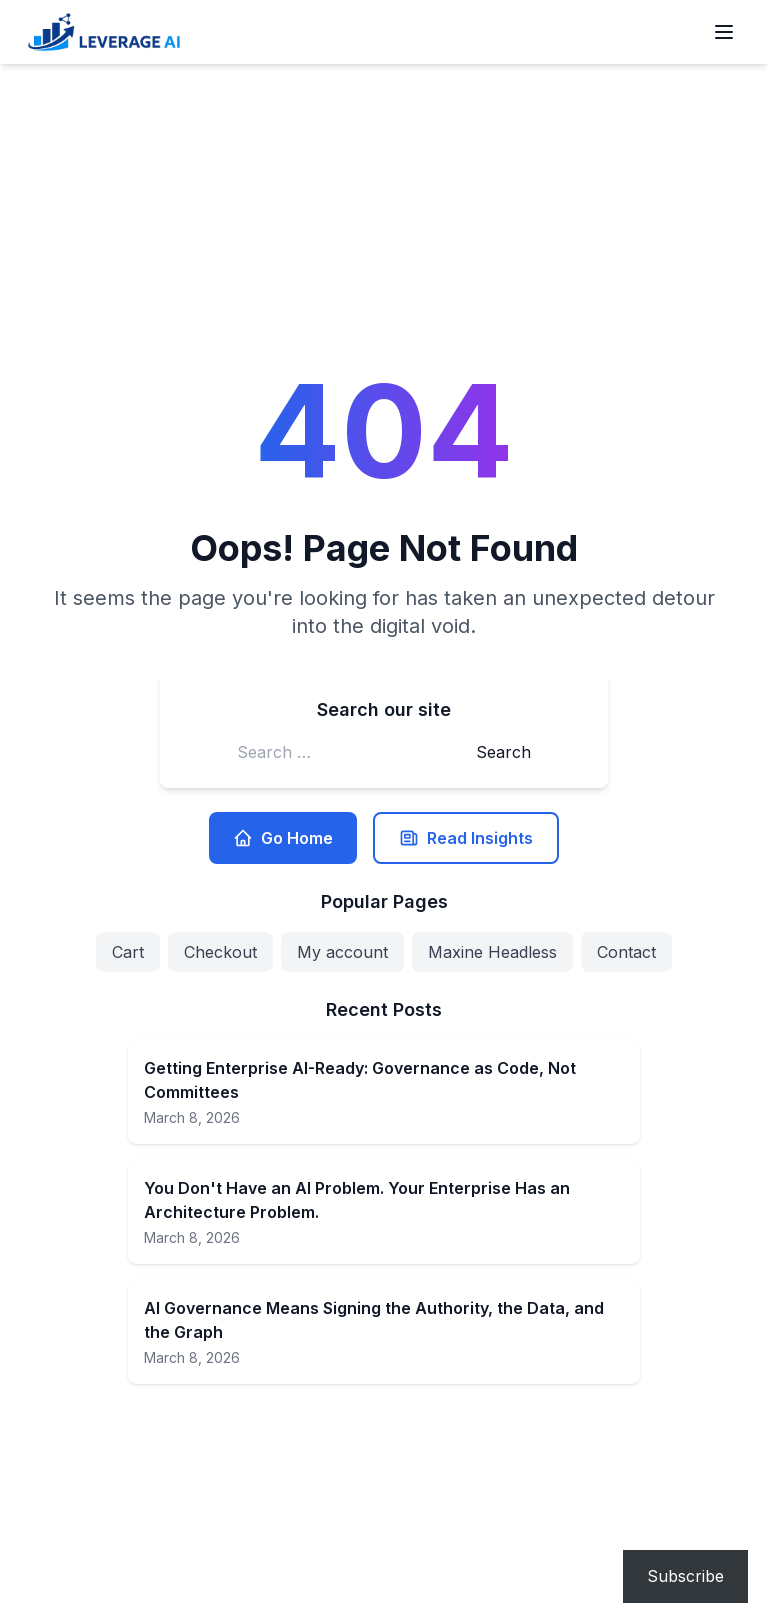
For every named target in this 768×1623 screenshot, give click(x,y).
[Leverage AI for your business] (104, 32)
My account (342, 952)
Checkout (220, 952)
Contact (626, 952)
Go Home (283, 838)
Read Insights (466, 838)
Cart (128, 952)
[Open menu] (724, 32)
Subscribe (685, 1576)
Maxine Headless (492, 952)
